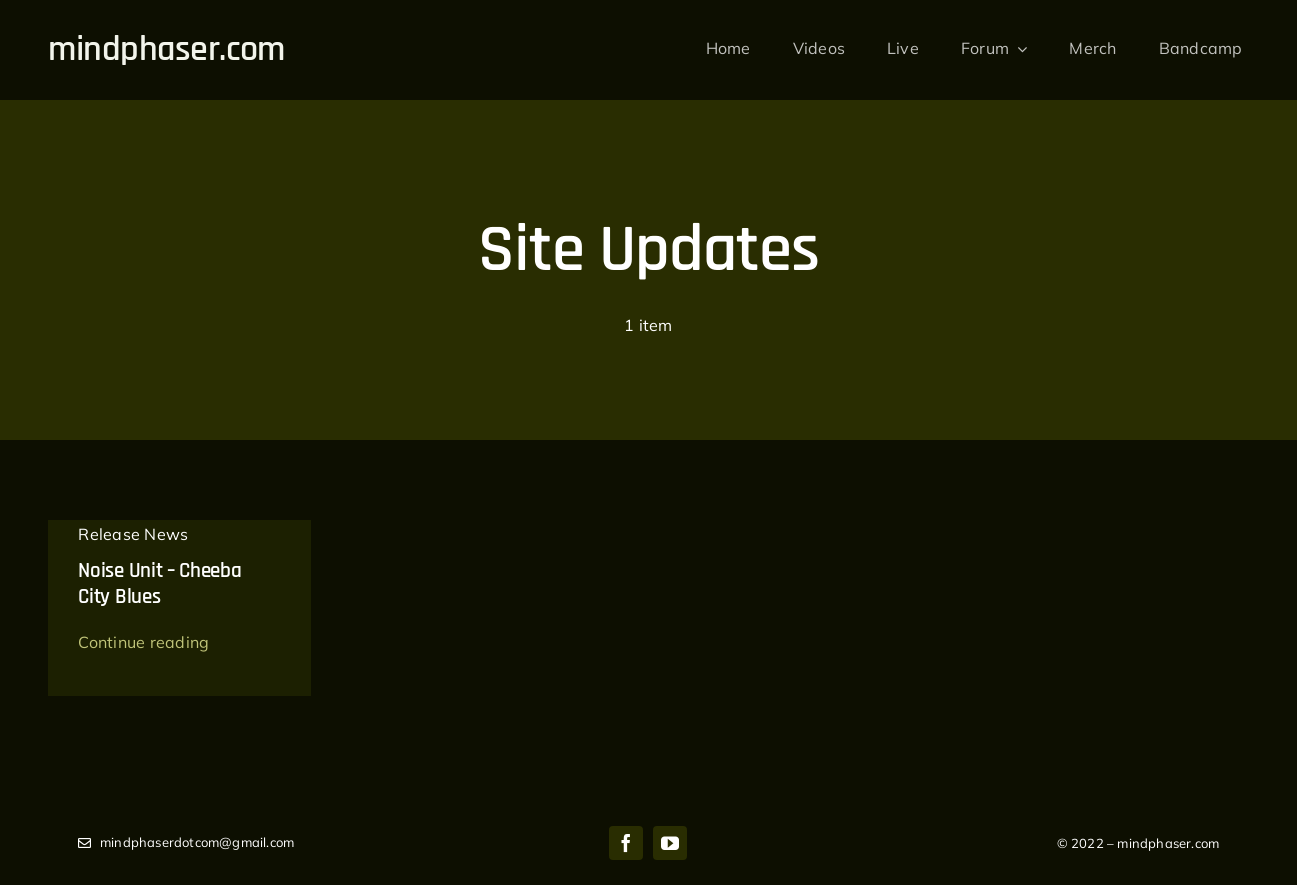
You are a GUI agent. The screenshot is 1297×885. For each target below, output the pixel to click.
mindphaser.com (166, 49)
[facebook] (626, 843)
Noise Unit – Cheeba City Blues (159, 583)
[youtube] (670, 843)
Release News (133, 534)
